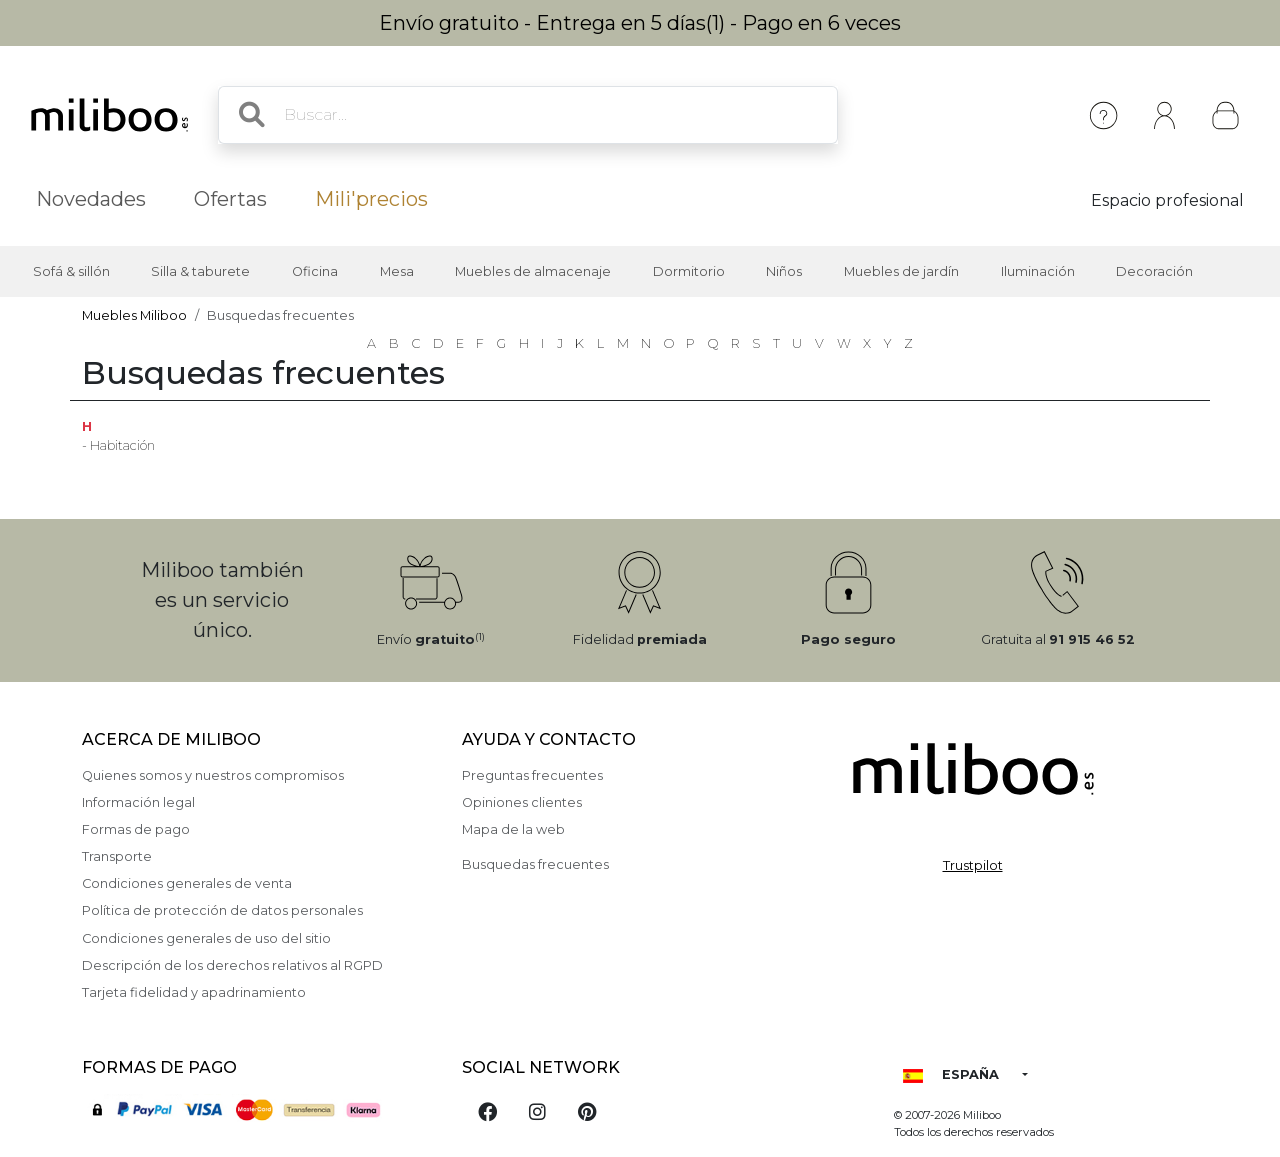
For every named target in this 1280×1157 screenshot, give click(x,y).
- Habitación (118, 445)
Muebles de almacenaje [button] (533, 271)
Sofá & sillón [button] (71, 271)
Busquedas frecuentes (535, 864)
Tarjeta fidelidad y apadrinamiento (194, 992)
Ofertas (230, 199)
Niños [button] (784, 271)
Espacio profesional (1167, 200)
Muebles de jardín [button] (901, 271)
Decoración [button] (1154, 271)
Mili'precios (371, 199)
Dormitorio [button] (689, 271)
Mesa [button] (397, 271)
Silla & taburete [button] (200, 271)
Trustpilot (973, 865)
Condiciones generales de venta (187, 883)
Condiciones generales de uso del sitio (206, 938)
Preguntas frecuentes (532, 775)
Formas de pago (136, 829)
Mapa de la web (513, 829)
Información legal (138, 802)
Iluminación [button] (1038, 271)
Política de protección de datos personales (222, 910)
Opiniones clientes (522, 802)
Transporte (117, 856)
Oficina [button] (315, 271)
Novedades (91, 199)
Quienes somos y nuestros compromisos (213, 775)
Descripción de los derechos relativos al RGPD (232, 965)
